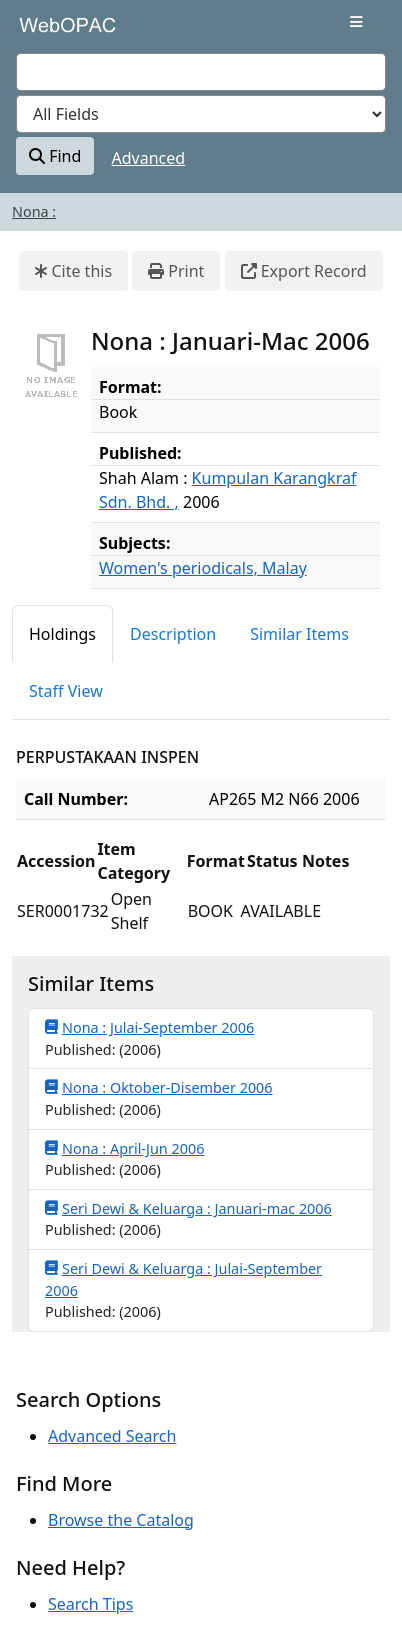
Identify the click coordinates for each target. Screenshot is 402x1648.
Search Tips (90, 1604)
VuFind (51, 32)
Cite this (73, 271)
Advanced (149, 158)
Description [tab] (173, 634)
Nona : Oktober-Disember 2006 (159, 1087)
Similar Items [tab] (299, 634)
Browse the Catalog (121, 1520)
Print (176, 271)
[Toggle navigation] (356, 22)
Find (55, 156)
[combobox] (201, 72)
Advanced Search (112, 1436)
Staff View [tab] (66, 691)
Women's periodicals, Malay (203, 568)
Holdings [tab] (62, 634)
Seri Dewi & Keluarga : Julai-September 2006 (183, 1279)
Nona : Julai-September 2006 (149, 1027)
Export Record (304, 271)
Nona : (34, 211)
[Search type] (201, 114)
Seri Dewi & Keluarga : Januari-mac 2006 (188, 1208)
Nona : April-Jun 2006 (124, 1148)
